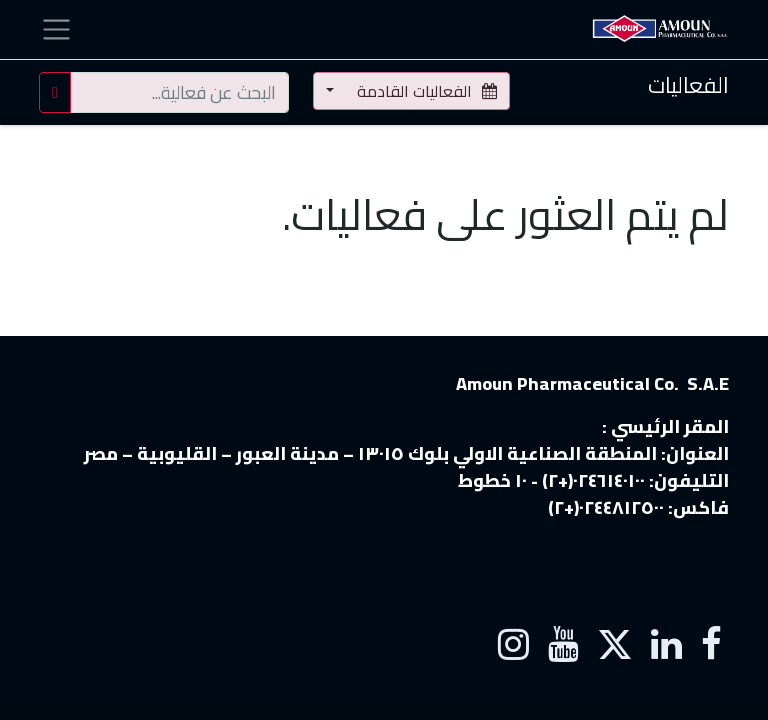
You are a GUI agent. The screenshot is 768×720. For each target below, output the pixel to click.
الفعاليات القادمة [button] (425, 91)
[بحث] (55, 92)
